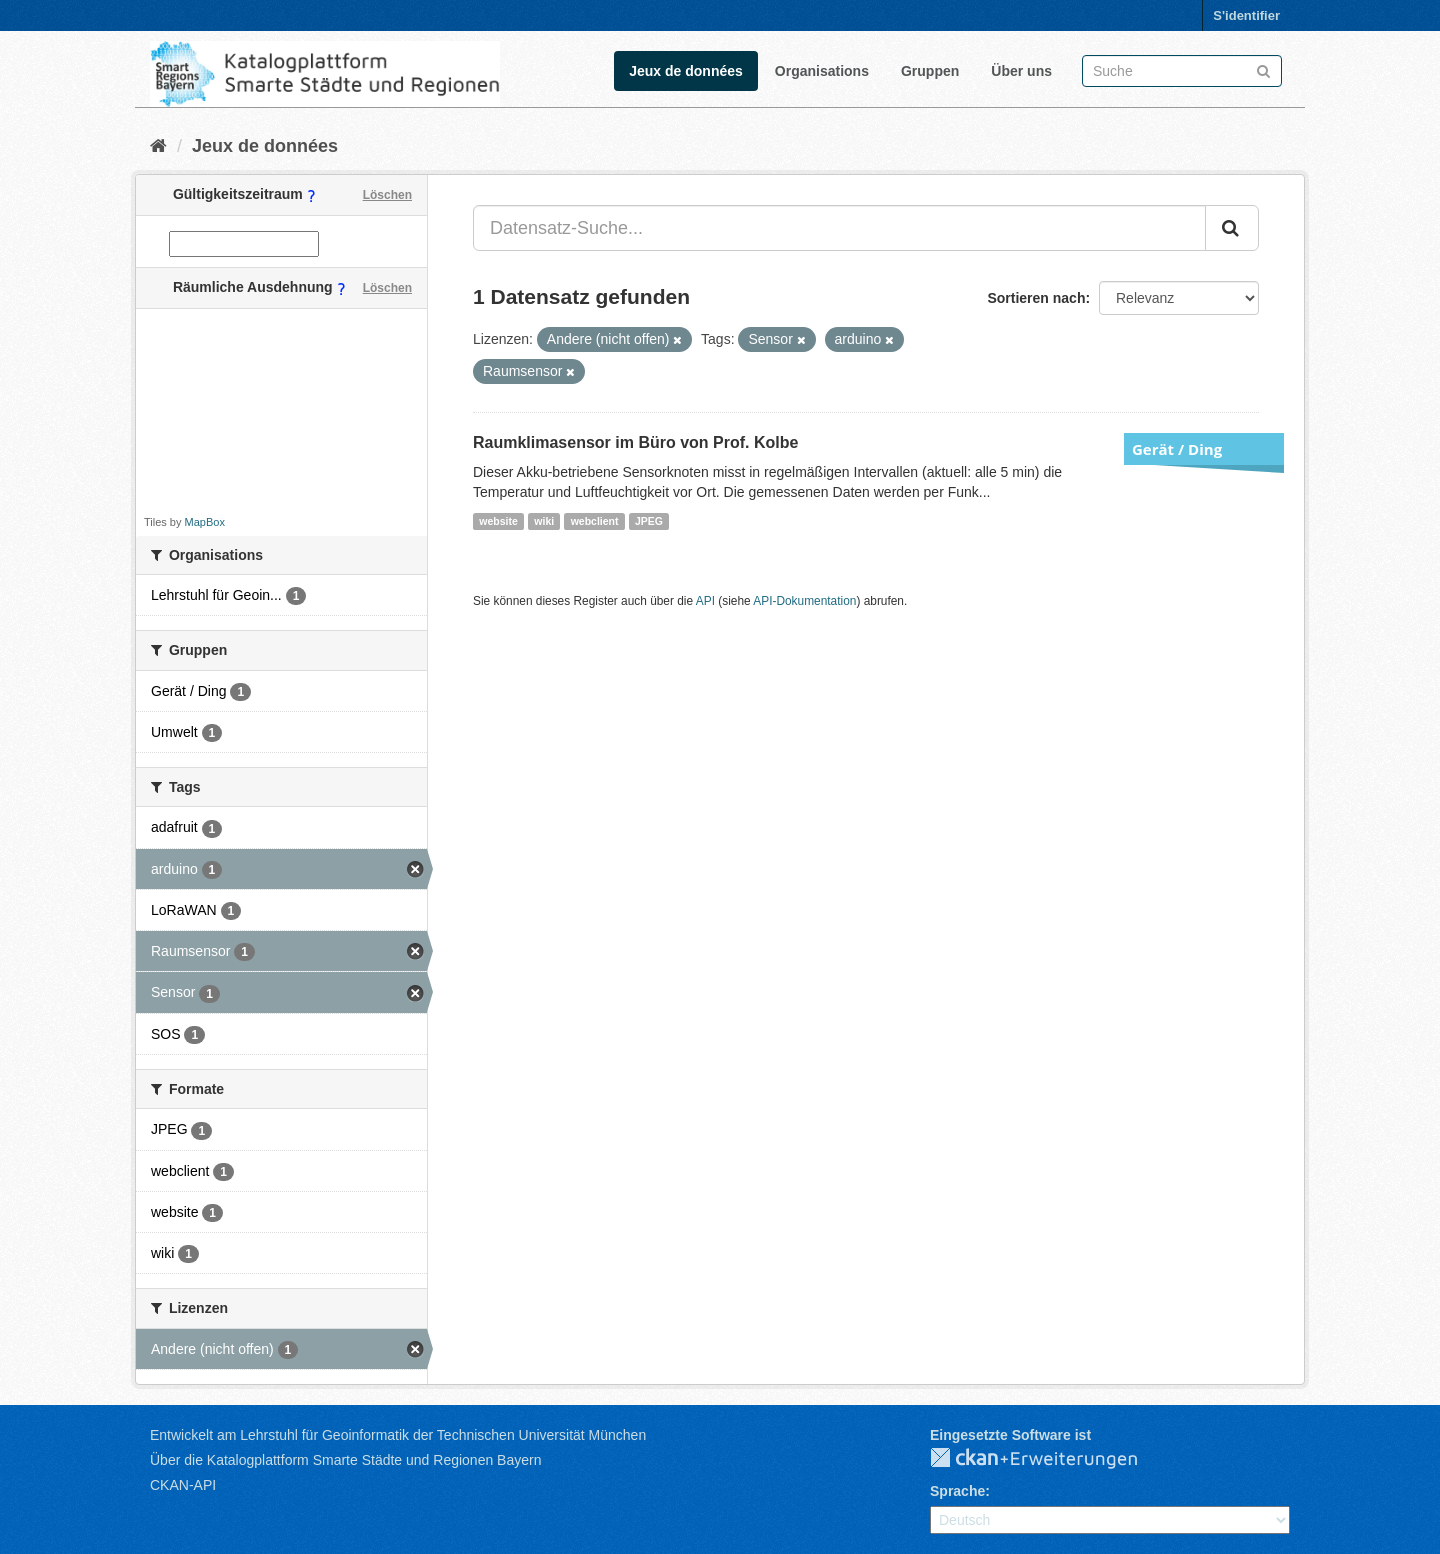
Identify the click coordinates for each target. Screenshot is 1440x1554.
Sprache (957, 1491)
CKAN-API (183, 1485)
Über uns (1021, 71)
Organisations (822, 71)
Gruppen (930, 71)
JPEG (649, 521)
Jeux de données (686, 71)
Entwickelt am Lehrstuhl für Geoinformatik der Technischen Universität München (398, 1435)
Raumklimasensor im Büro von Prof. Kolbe (635, 442)
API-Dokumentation (804, 601)
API (705, 601)
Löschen (387, 195)
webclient (595, 521)
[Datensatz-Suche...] (839, 228)
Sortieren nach (1036, 298)
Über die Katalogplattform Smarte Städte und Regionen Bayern (345, 1460)
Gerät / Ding (1177, 449)
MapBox (205, 522)
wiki (544, 521)
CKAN (1050, 1459)
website (498, 521)
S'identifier (1246, 15)
